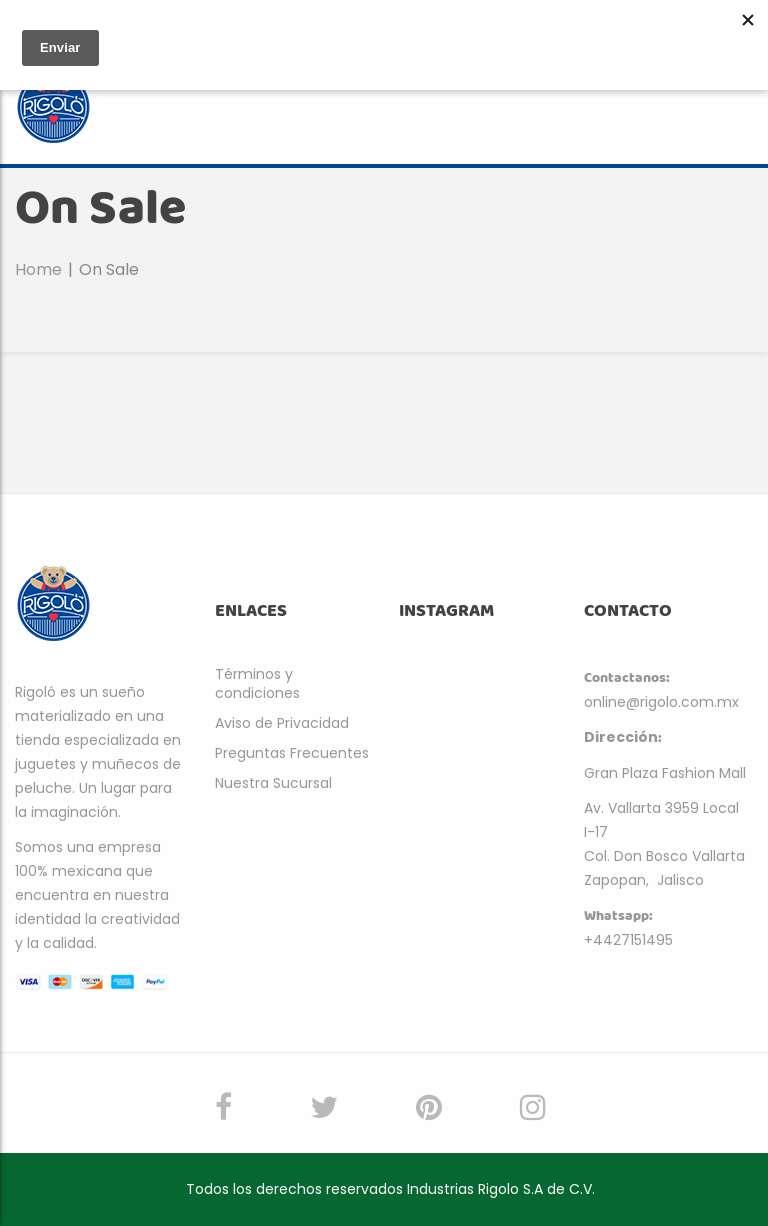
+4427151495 (628, 940)
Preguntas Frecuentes (292, 753)
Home (38, 269)
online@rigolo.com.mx (661, 702)
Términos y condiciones (257, 683)
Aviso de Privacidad (282, 723)
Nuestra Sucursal (273, 783)
